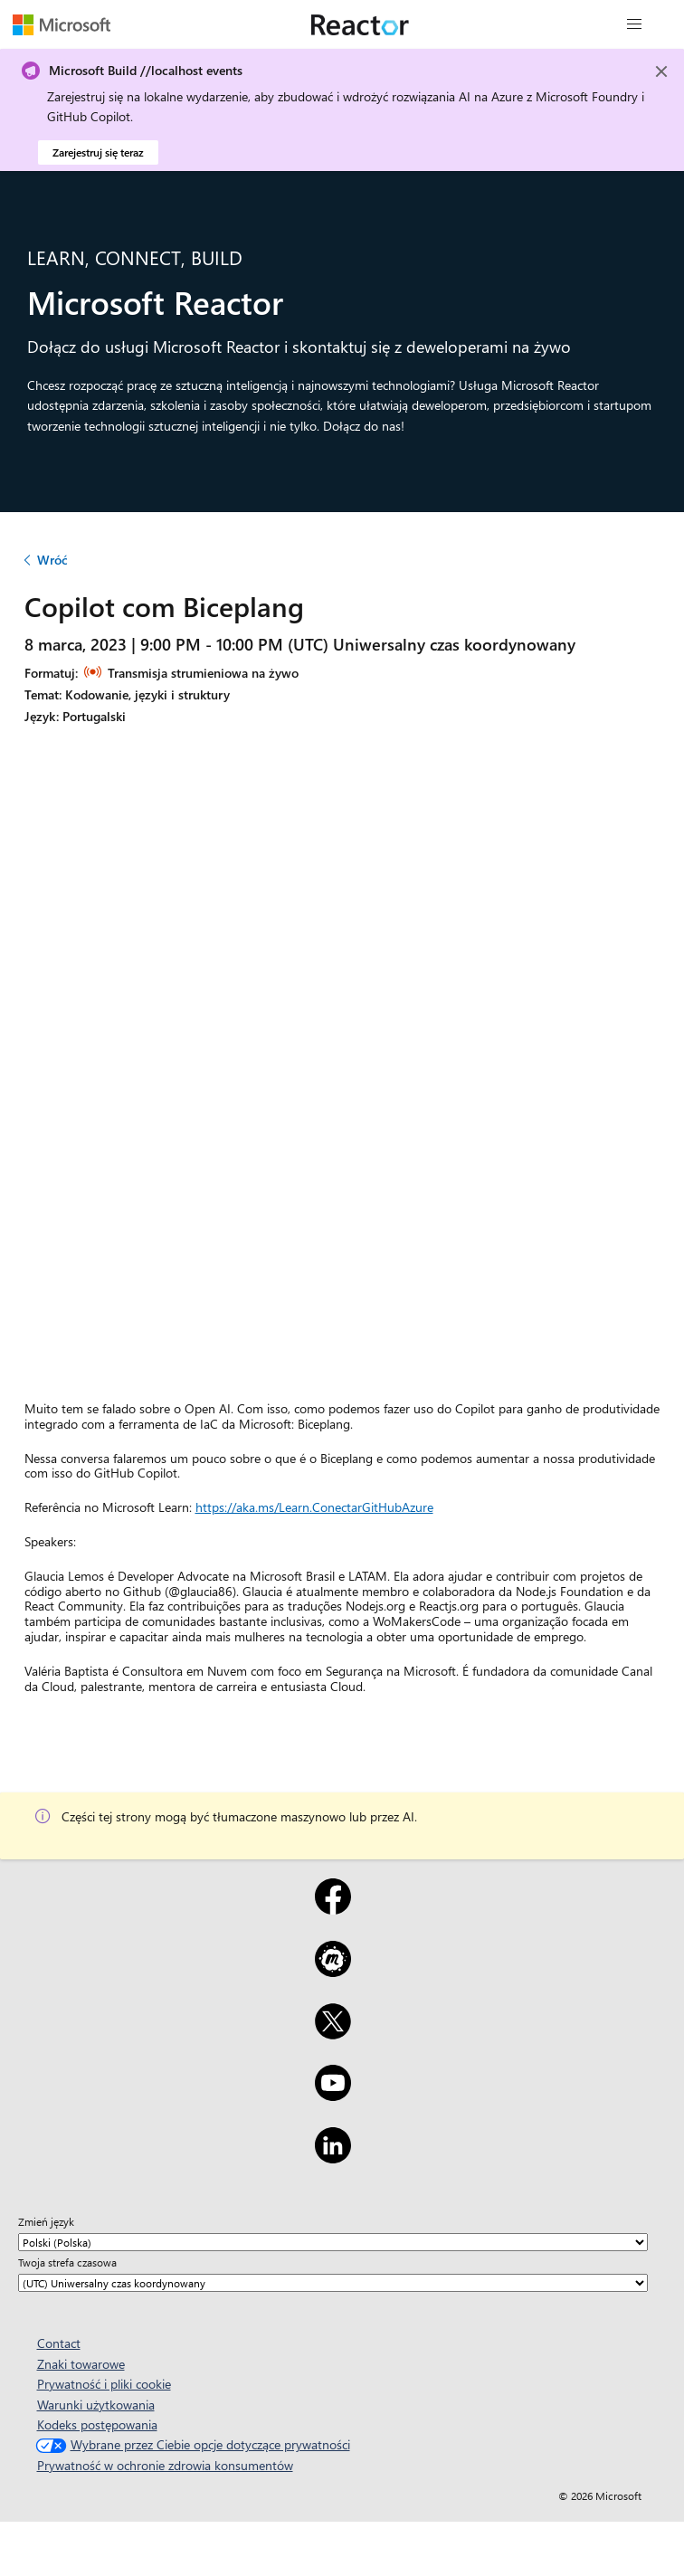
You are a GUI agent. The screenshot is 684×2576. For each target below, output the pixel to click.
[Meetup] (332, 1971)
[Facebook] (332, 1908)
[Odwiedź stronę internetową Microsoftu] (61, 24)
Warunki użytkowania (96, 2404)
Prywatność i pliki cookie (104, 2383)
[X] (332, 2033)
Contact (59, 2343)
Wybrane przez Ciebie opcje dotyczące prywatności (191, 2444)
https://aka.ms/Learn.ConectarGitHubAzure (314, 1507)
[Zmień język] (333, 2242)
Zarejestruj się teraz (98, 152)
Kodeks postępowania (97, 2424)
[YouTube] (332, 2094)
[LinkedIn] (332, 2157)
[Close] (661, 71)
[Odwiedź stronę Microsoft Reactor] (360, 24)
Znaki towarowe (81, 2363)
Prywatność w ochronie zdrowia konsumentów (165, 2465)
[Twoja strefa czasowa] (333, 2283)
